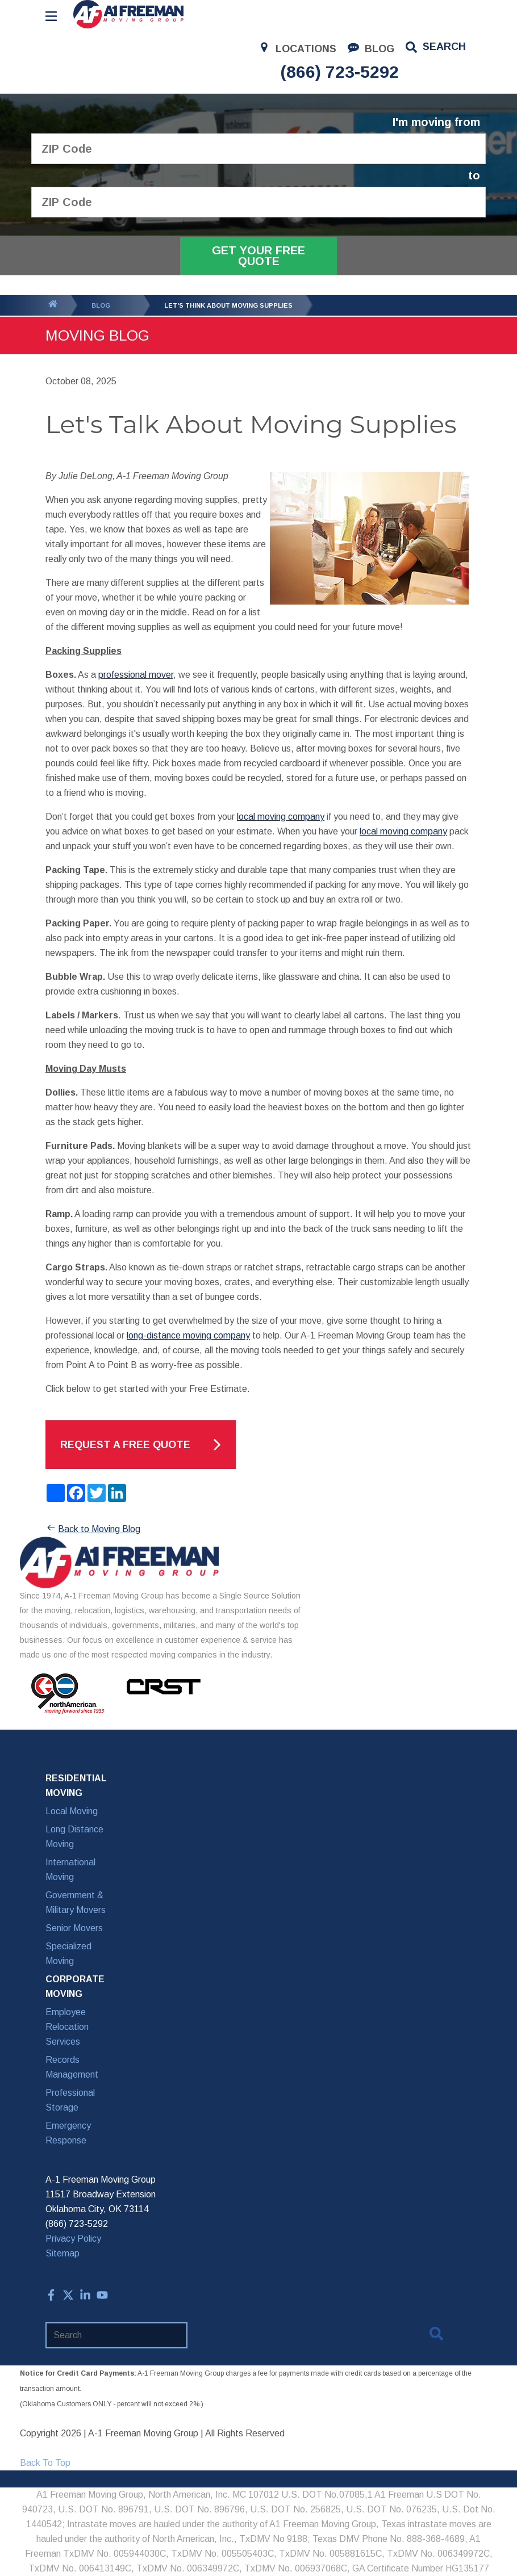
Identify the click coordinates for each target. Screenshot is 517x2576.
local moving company (280, 816)
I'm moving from (436, 122)
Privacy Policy (73, 2238)
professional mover (135, 674)
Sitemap (62, 2253)
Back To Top (45, 2463)
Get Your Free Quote (258, 255)
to (474, 176)
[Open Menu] (51, 16)
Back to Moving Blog (92, 1529)
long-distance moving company (188, 1335)
